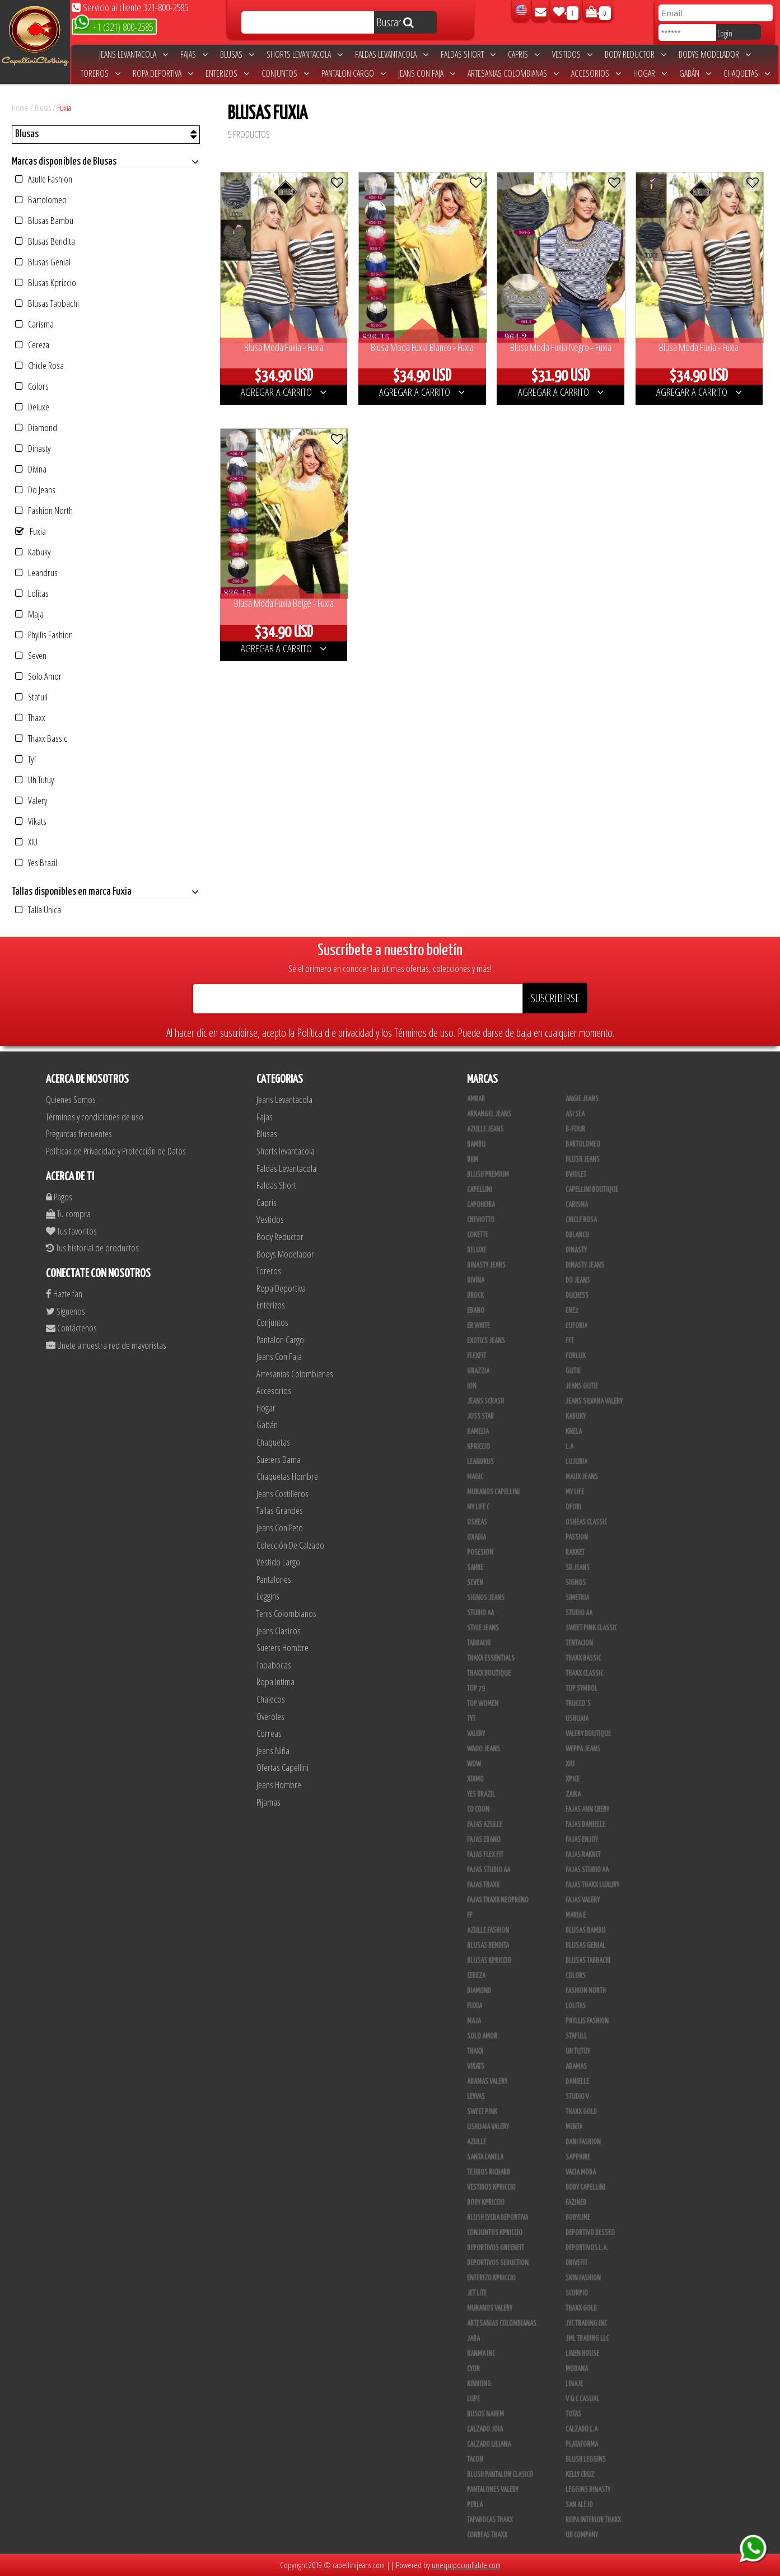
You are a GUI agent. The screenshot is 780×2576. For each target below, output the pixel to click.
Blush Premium (488, 1175)
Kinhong (479, 2384)
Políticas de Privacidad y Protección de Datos (116, 1150)
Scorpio (577, 2293)
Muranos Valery (489, 2308)
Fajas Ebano (484, 1840)
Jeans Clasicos (278, 1630)
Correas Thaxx (487, 2535)
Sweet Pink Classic (591, 1628)
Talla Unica (38, 909)
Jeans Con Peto (279, 1527)
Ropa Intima (275, 1681)
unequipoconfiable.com (466, 2564)
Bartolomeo (41, 199)
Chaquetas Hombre (287, 1476)
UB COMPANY (582, 2535)
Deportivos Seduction (498, 2263)
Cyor (473, 2369)
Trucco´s (578, 1704)
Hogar (650, 73)
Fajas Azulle (484, 1825)
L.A (569, 1447)
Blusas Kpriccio (45, 282)
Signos (576, 1583)
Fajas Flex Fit (485, 1855)
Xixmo (475, 1779)
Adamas (576, 2066)
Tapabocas (273, 1664)
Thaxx (30, 717)
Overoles (270, 1716)
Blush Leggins (586, 2459)
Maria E (576, 1915)
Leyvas (476, 2097)
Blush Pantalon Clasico (500, 2475)
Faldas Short (468, 54)
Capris (524, 54)
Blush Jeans (583, 1159)
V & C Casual (582, 2399)
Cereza (32, 344)
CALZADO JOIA (485, 2429)
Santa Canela (485, 2157)
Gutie (573, 1371)
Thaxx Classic (584, 1673)
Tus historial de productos (92, 1247)
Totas (573, 2414)
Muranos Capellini (493, 1492)
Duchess (577, 1295)
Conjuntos (285, 73)
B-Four (575, 1129)
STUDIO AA (480, 1613)
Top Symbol (581, 1689)
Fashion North (44, 510)
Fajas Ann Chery (587, 1809)
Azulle (476, 2142)
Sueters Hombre (282, 1647)
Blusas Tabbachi (47, 303)
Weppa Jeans (583, 1749)
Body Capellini (585, 2187)
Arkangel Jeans (489, 1114)
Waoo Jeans (483, 1749)
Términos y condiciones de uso (94, 1116)
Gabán (695, 73)
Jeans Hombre (278, 1784)
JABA (473, 2339)
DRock (475, 1295)
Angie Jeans (582, 1099)
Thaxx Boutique (489, 1673)
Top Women (482, 1704)
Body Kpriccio (486, 2202)
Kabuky (32, 551)
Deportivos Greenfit (495, 2248)
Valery (31, 800)
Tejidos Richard (488, 2172)
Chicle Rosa (39, 365)
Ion (472, 1386)
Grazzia (478, 1371)
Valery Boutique (588, 1734)
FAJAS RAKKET (583, 1855)
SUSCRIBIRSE (555, 998)
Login (724, 33)
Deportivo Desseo (590, 2233)
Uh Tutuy (34, 779)
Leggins (267, 1595)
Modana (577, 2369)
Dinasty (32, 448)
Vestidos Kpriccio (491, 2187)
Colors (32, 386)
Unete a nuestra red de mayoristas (106, 1345)
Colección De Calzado (290, 1545)
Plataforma (582, 2444)
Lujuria (576, 1462)
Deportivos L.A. (587, 2248)
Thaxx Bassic (41, 738)
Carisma (34, 323)
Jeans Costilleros (282, 1493)
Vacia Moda (581, 2172)
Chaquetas (746, 73)
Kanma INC (481, 2354)
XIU (26, 841)
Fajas (194, 54)
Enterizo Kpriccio (491, 2278)
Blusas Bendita (45, 241)
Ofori (573, 1507)
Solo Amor (38, 676)
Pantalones (273, 1579)
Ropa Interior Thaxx (593, 2520)
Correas (269, 1733)
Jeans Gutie (582, 1386)
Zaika (573, 1794)
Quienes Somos (71, 1099)
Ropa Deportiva (163, 73)
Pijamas (268, 1802)
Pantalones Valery (493, 2490)
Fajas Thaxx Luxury (592, 1885)
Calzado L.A (581, 2429)
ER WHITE (478, 1326)
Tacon (475, 2459)
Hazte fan (64, 1293)
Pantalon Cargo (353, 73)
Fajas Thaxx (483, 1885)
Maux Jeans (582, 1477)
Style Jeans (483, 1628)
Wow (474, 1764)
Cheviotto (480, 1220)
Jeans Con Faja (426, 73)
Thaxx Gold (581, 2308)
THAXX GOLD (581, 2112)
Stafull (31, 696)
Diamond (36, 427)
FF (470, 1915)
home (20, 107)
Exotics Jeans (486, 1341)
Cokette (477, 1235)
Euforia (576, 1326)
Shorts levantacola (305, 54)
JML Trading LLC (587, 2339)
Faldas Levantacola (391, 54)
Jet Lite (477, 2293)
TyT (25, 758)
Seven (30, 655)
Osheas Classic (586, 1522)
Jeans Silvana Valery (594, 1401)
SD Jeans (578, 1568)
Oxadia (476, 1537)
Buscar (395, 22)
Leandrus (36, 572)
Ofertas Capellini (282, 1767)
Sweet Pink (482, 2112)
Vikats (30, 821)
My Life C (478, 1507)
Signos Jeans (486, 1598)
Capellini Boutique (592, 1190)
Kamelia (478, 1432)
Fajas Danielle (585, 1825)
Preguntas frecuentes (79, 1133)
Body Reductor (635, 54)
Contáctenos (71, 1327)
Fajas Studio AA (488, 1870)
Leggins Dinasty (588, 2490)
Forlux (576, 1356)
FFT (570, 1341)
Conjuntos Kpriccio (494, 2233)
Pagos (59, 1196)
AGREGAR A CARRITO (283, 392)
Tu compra (68, 1213)
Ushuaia (577, 1719)
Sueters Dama (278, 1459)
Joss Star (480, 1416)
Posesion (480, 1552)
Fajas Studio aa (587, 1870)
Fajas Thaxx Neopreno (498, 1900)
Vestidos (572, 54)
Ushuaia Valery (488, 2127)
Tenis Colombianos (286, 1613)
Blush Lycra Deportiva (497, 2218)
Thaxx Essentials (491, 1658)
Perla (475, 2505)
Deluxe (32, 406)
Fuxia (64, 107)
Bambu (476, 1144)
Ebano (475, 1311)
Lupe (473, 2399)
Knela (574, 1432)
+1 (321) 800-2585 (113, 26)
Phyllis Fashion (44, 634)
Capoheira (481, 1205)
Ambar (476, 1099)
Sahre (475, 1568)
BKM (472, 1159)
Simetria (577, 1598)
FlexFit (476, 1356)
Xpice (573, 1779)
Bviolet (576, 1175)
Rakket (575, 1552)
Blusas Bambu (44, 220)
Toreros (100, 73)
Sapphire (578, 2157)
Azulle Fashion (43, 178)
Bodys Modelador (715, 54)
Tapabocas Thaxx (490, 2520)
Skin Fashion (583, 2278)
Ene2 (572, 1311)
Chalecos (270, 1699)
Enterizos (227, 73)
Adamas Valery (487, 2082)
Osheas (477, 1522)
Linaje (574, 2384)
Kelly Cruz (580, 2475)
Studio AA (579, 1613)
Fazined (576, 2202)
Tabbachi (479, 1643)
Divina (30, 468)
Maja (29, 613)
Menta (574, 2127)
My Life (575, 1492)
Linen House (582, 2354)
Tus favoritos (71, 1230)
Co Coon (478, 1809)
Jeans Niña (272, 1750)
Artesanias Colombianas (513, 73)
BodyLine (578, 2218)
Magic (475, 1477)
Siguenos (65, 1311)
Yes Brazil (36, 862)
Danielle (577, 2082)
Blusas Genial (43, 261)
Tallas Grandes (279, 1510)
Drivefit (576, 2263)
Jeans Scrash (485, 1401)
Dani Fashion (583, 2142)
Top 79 (476, 1689)
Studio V (577, 2097)
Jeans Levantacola (133, 54)
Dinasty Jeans (486, 1265)
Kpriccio (478, 1447)
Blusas (237, 54)
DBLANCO (577, 1235)
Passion (577, 1537)
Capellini (479, 1190)
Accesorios (596, 73)
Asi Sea (575, 1114)
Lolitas (32, 593)
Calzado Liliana (489, 2444)
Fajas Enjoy (582, 1840)
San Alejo (579, 2505)
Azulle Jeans (485, 1129)
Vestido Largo (278, 1561)
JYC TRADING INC (586, 2323)
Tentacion (579, 1643)
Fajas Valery (583, 1900)
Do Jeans (35, 489)
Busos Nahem (485, 2414)
